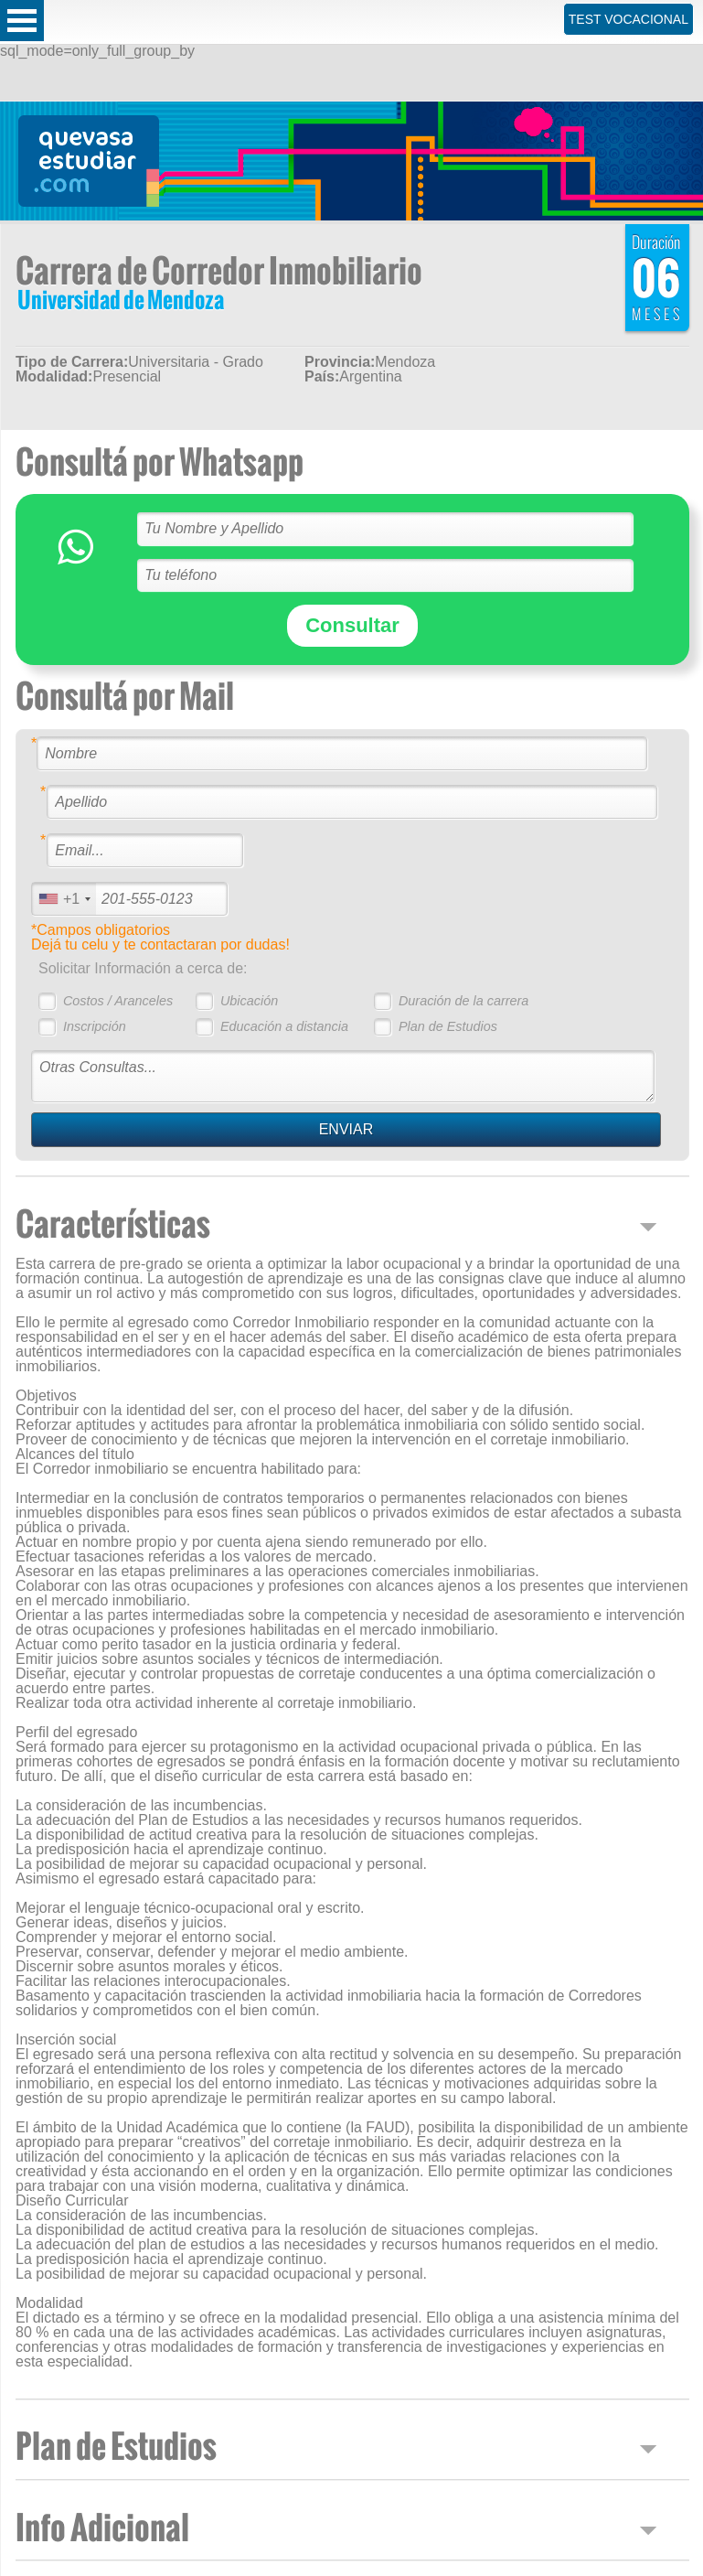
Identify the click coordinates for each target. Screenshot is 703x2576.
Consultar (352, 625)
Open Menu (22, 20)
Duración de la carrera (463, 1000)
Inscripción (94, 1026)
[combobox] (64, 899)
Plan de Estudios (448, 1026)
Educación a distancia (284, 1026)
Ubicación (249, 1000)
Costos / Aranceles (118, 1000)
